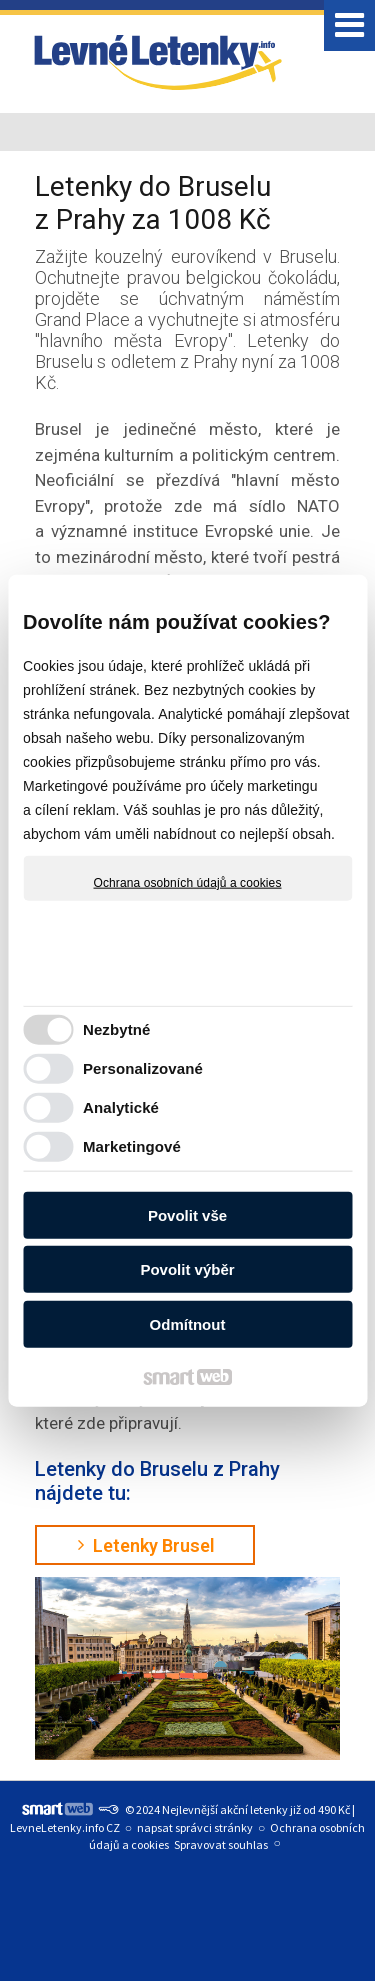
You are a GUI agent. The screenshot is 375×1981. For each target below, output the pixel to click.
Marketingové (132, 1146)
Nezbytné (116, 1029)
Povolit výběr (187, 1269)
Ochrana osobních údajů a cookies (188, 882)
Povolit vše (187, 1214)
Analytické (121, 1107)
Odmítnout (188, 1323)
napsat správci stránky (195, 1827)
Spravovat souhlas (221, 1844)
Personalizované (143, 1068)
